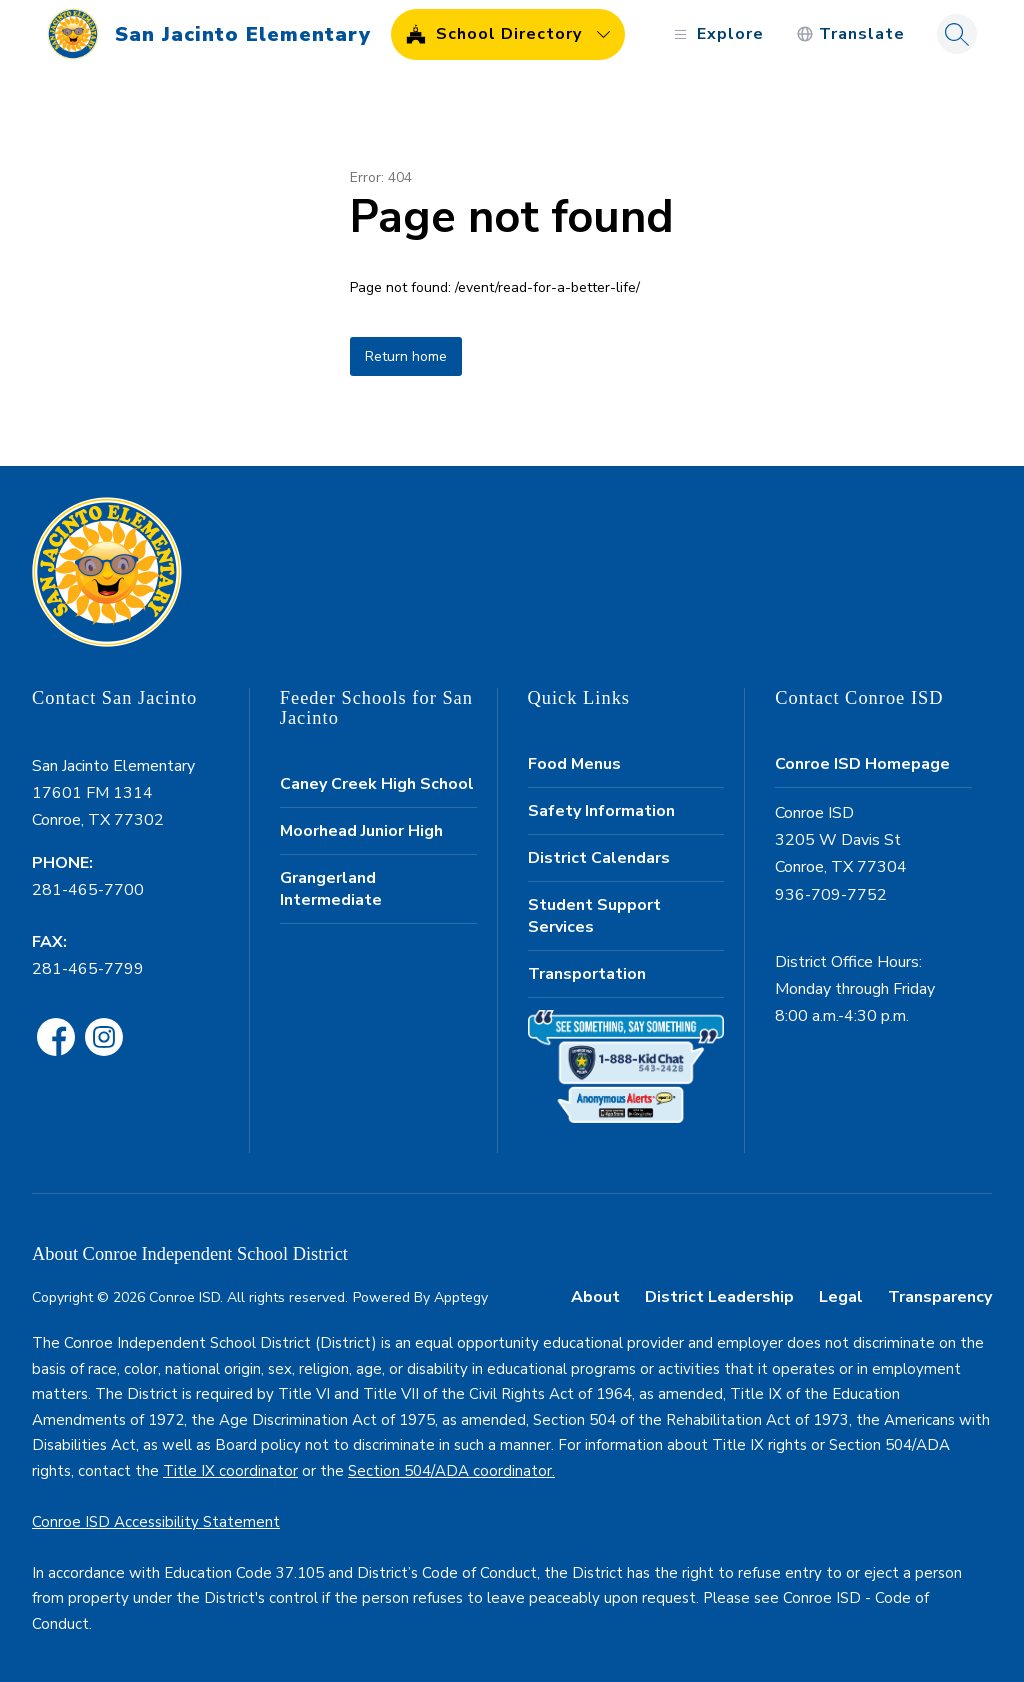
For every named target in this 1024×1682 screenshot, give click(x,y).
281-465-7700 (88, 890)
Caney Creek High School (377, 784)
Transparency (940, 1297)
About (595, 1297)
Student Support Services (594, 916)
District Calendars (599, 858)
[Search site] (957, 34)
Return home (406, 356)
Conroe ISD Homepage (862, 764)
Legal (841, 1297)
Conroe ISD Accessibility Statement (156, 1522)
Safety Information (601, 811)
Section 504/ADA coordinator (450, 1471)
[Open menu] (716, 34)
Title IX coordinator (230, 1471)
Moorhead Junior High (361, 831)
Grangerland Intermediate (331, 889)
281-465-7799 (88, 969)
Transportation (587, 974)
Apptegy (461, 1297)
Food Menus (574, 764)
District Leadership (719, 1297)
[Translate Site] (850, 34)
